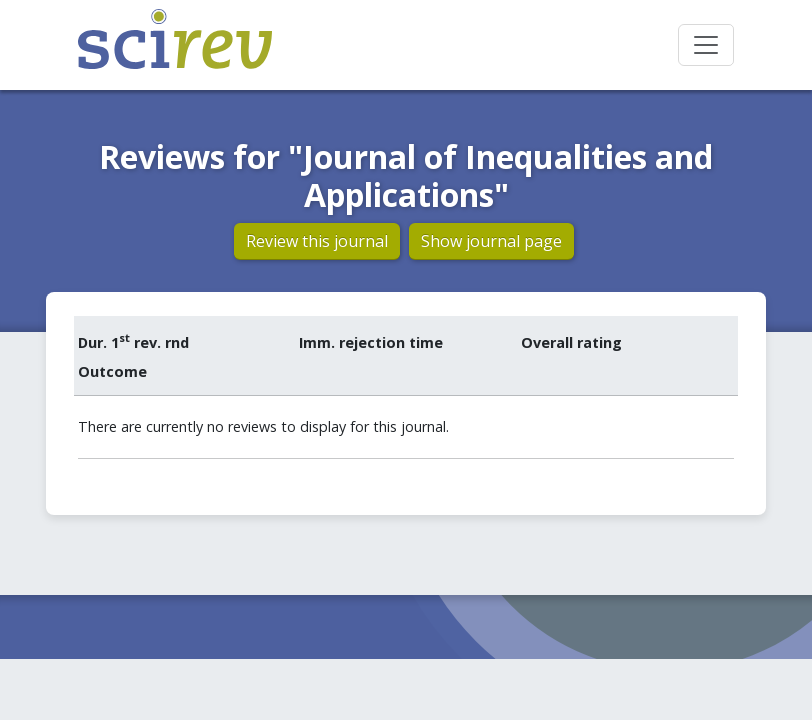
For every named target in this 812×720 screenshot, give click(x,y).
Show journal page (491, 241)
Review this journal (317, 241)
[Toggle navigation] (706, 45)
